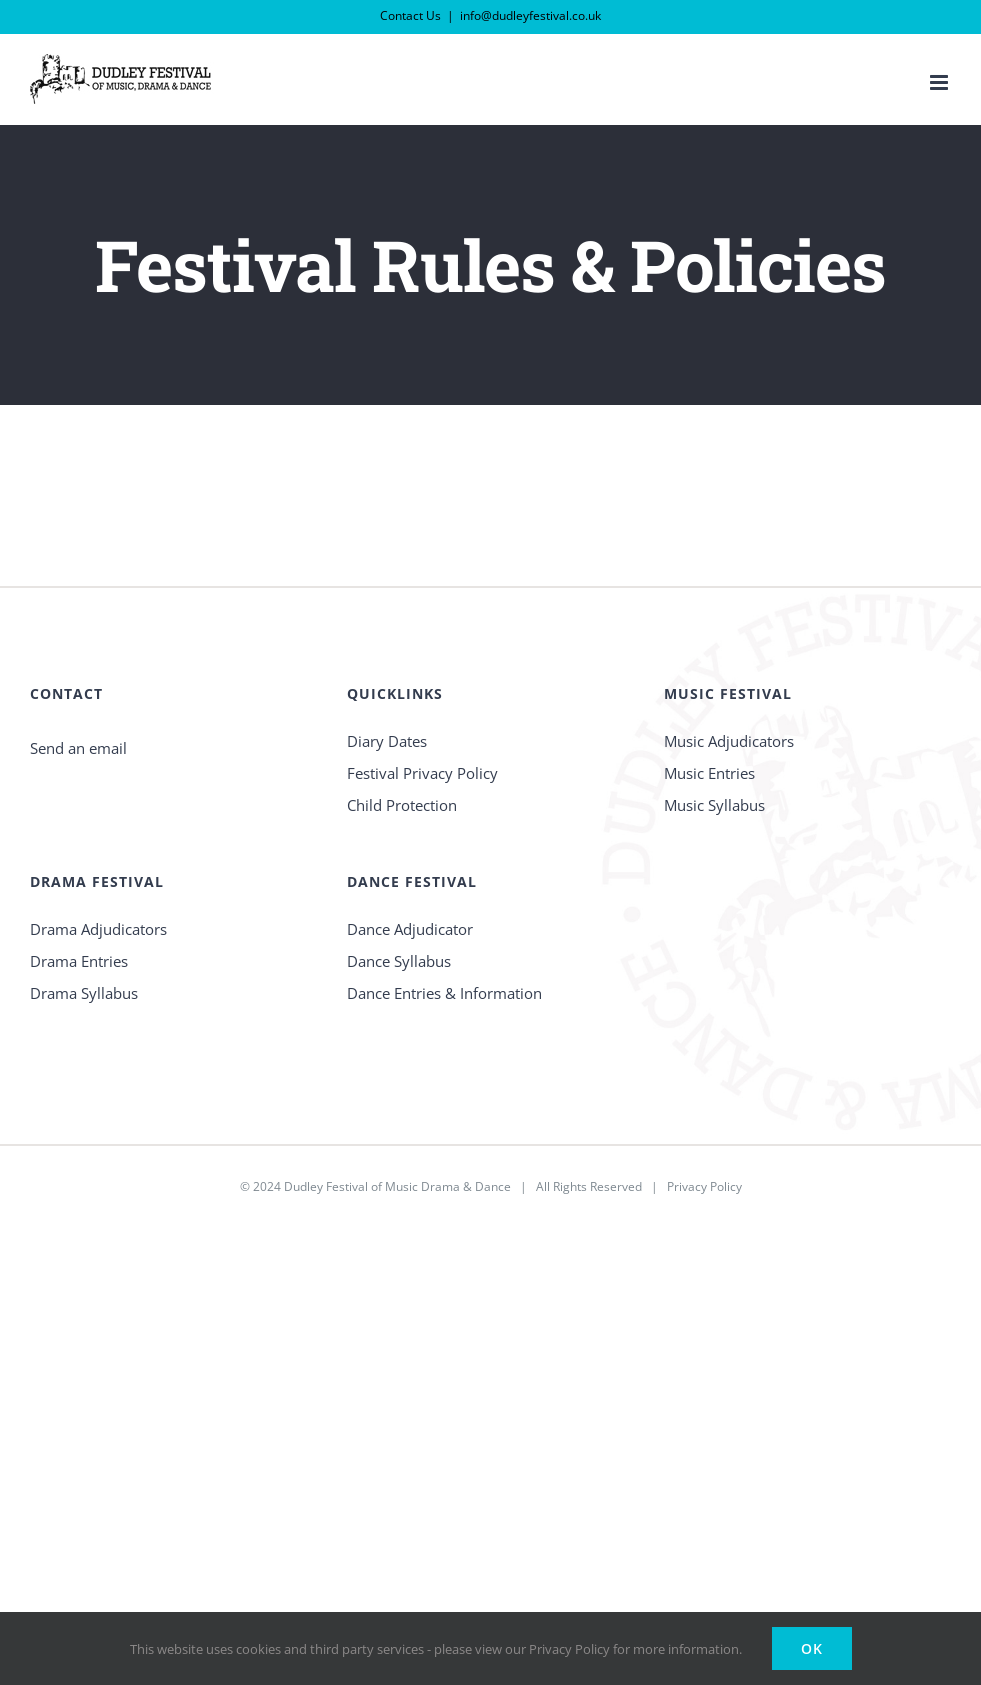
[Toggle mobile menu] (940, 82)
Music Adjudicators (729, 741)
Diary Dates (387, 741)
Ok (812, 1648)
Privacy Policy (704, 1186)
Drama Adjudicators (98, 929)
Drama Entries (79, 961)
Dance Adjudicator (410, 929)
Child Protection (402, 805)
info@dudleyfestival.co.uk (530, 15)
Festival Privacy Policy (422, 773)
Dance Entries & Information (444, 993)
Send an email (78, 748)
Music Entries (709, 773)
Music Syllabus (714, 805)
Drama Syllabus (84, 993)
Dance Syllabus (399, 961)
